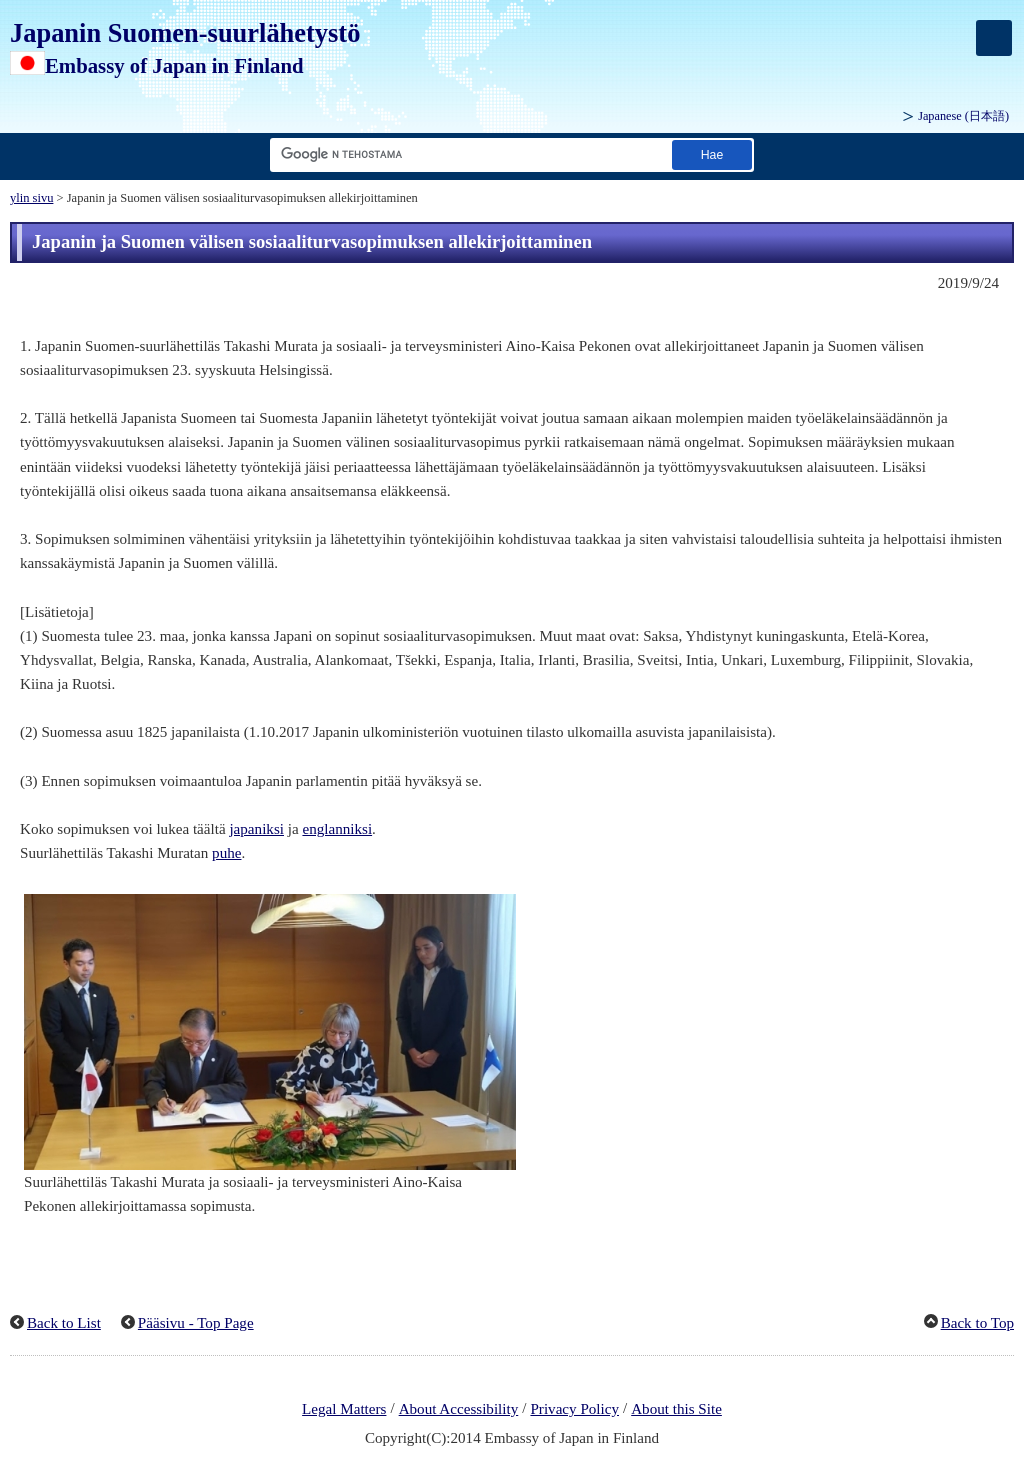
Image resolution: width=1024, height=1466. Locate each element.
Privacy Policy (574, 1409)
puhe (226, 853)
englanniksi (337, 829)
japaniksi (256, 829)
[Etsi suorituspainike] (712, 154)
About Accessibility (459, 1409)
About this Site (676, 1409)
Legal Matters (344, 1409)
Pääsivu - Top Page (196, 1323)
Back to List (64, 1323)
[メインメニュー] (994, 38)
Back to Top (977, 1323)
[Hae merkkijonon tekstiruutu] (467, 154)
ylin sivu (31, 198)
